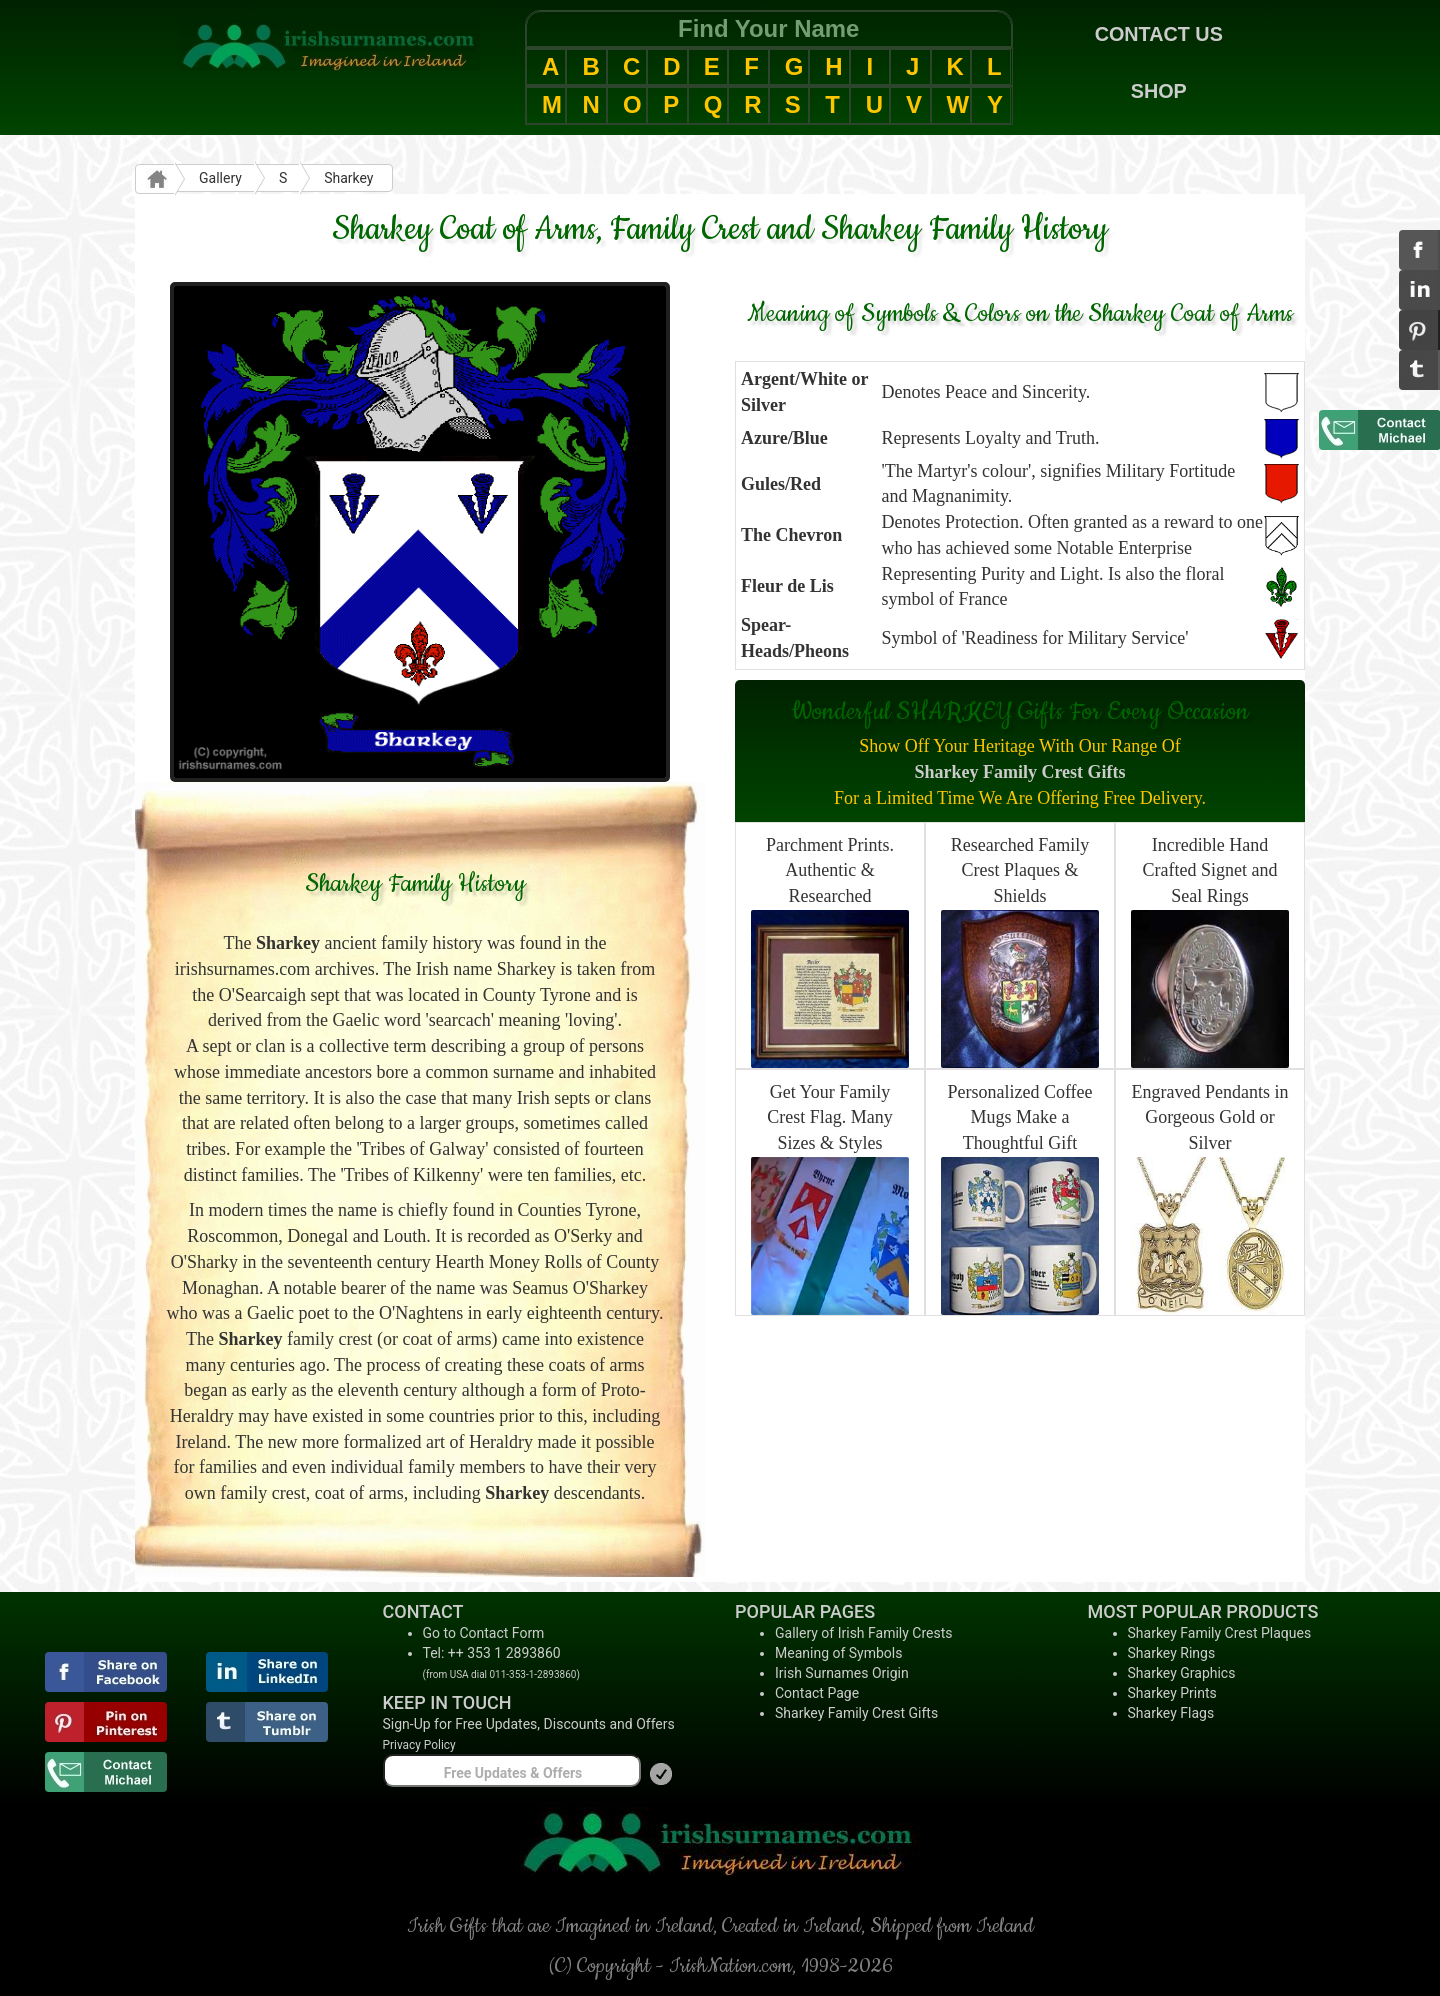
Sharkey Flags (1171, 1713)
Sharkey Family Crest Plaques (1220, 1633)
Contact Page (817, 1693)
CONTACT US (1159, 34)
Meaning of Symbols (838, 1653)
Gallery (220, 178)
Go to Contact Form (484, 1633)
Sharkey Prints (1172, 1693)
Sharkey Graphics (1182, 1673)
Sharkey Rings (1172, 1653)
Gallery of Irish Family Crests (864, 1633)
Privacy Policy (419, 1745)
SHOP (1159, 91)
